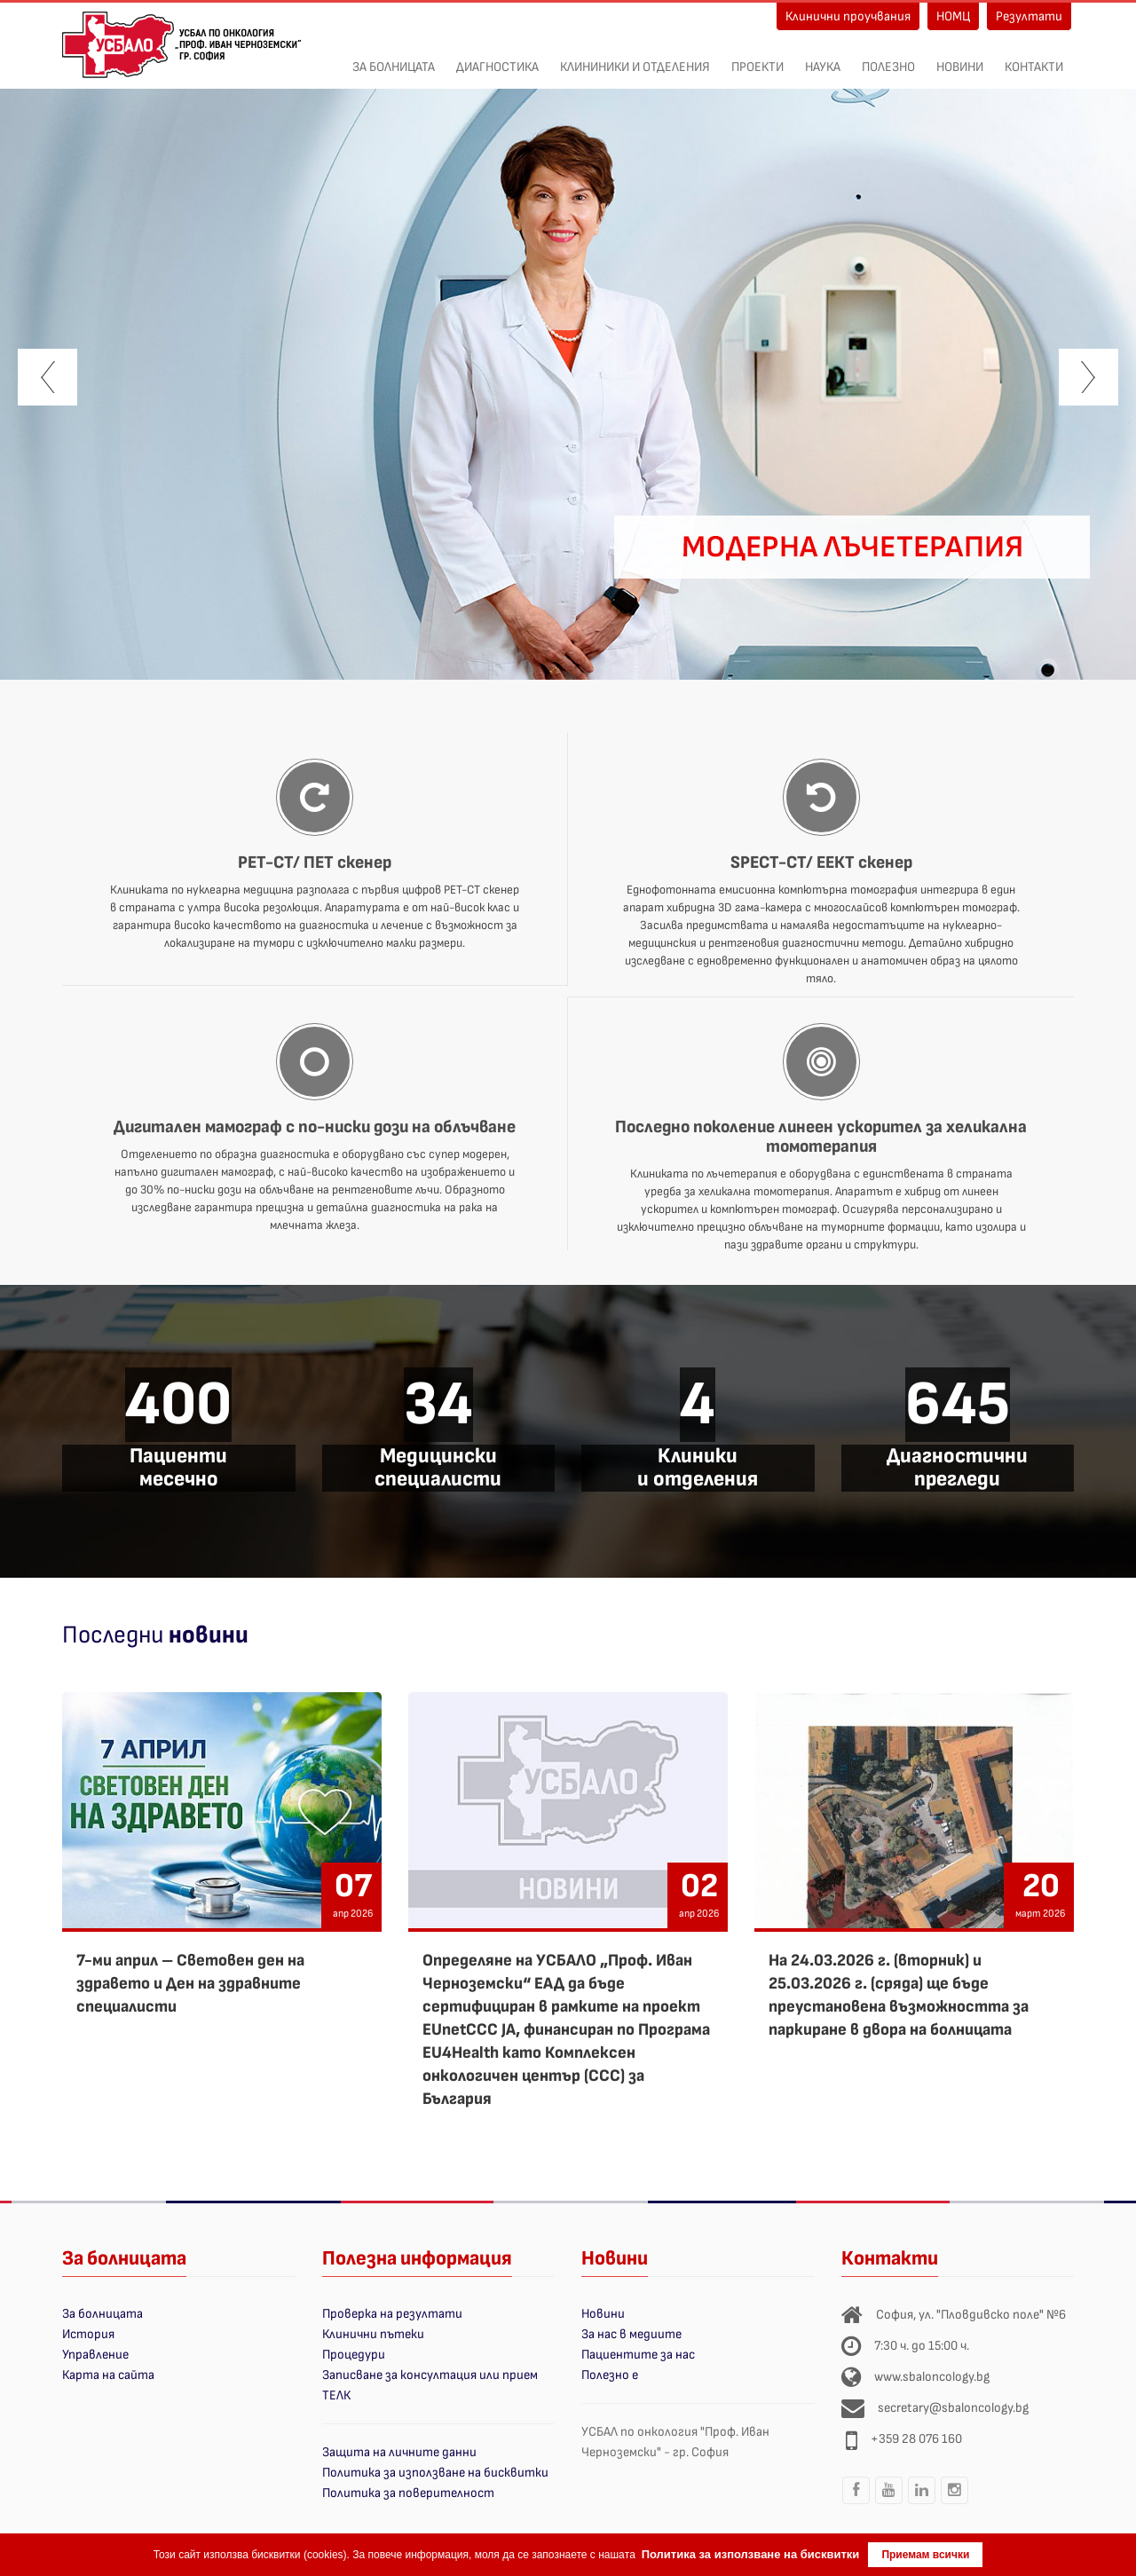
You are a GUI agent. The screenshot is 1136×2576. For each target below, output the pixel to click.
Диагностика (497, 57)
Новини (959, 57)
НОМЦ (953, 16)
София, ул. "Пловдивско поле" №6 (971, 2314)
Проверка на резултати (392, 2313)
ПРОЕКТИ (757, 57)
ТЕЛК (336, 2395)
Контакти (1034, 57)
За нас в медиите (631, 2334)
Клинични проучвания (848, 16)
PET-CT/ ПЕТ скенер (314, 862)
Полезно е (609, 2375)
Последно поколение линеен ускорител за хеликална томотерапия (821, 1136)
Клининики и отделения (635, 57)
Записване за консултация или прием (430, 2375)
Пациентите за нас (638, 2354)
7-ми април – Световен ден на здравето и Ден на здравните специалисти (190, 1983)
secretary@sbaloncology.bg (953, 2407)
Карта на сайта (108, 2375)
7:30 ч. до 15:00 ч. (921, 2345)
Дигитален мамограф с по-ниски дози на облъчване (315, 1127)
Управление (95, 2354)
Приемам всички (925, 2554)
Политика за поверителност (408, 2493)
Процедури (353, 2354)
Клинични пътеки (373, 2334)
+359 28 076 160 (916, 2438)
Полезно (888, 57)
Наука (822, 57)
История (88, 2334)
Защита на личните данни (399, 2452)
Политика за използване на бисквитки (435, 2472)
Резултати (1029, 16)
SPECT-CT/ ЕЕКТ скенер (821, 862)
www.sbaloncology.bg (932, 2376)
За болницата (393, 57)
